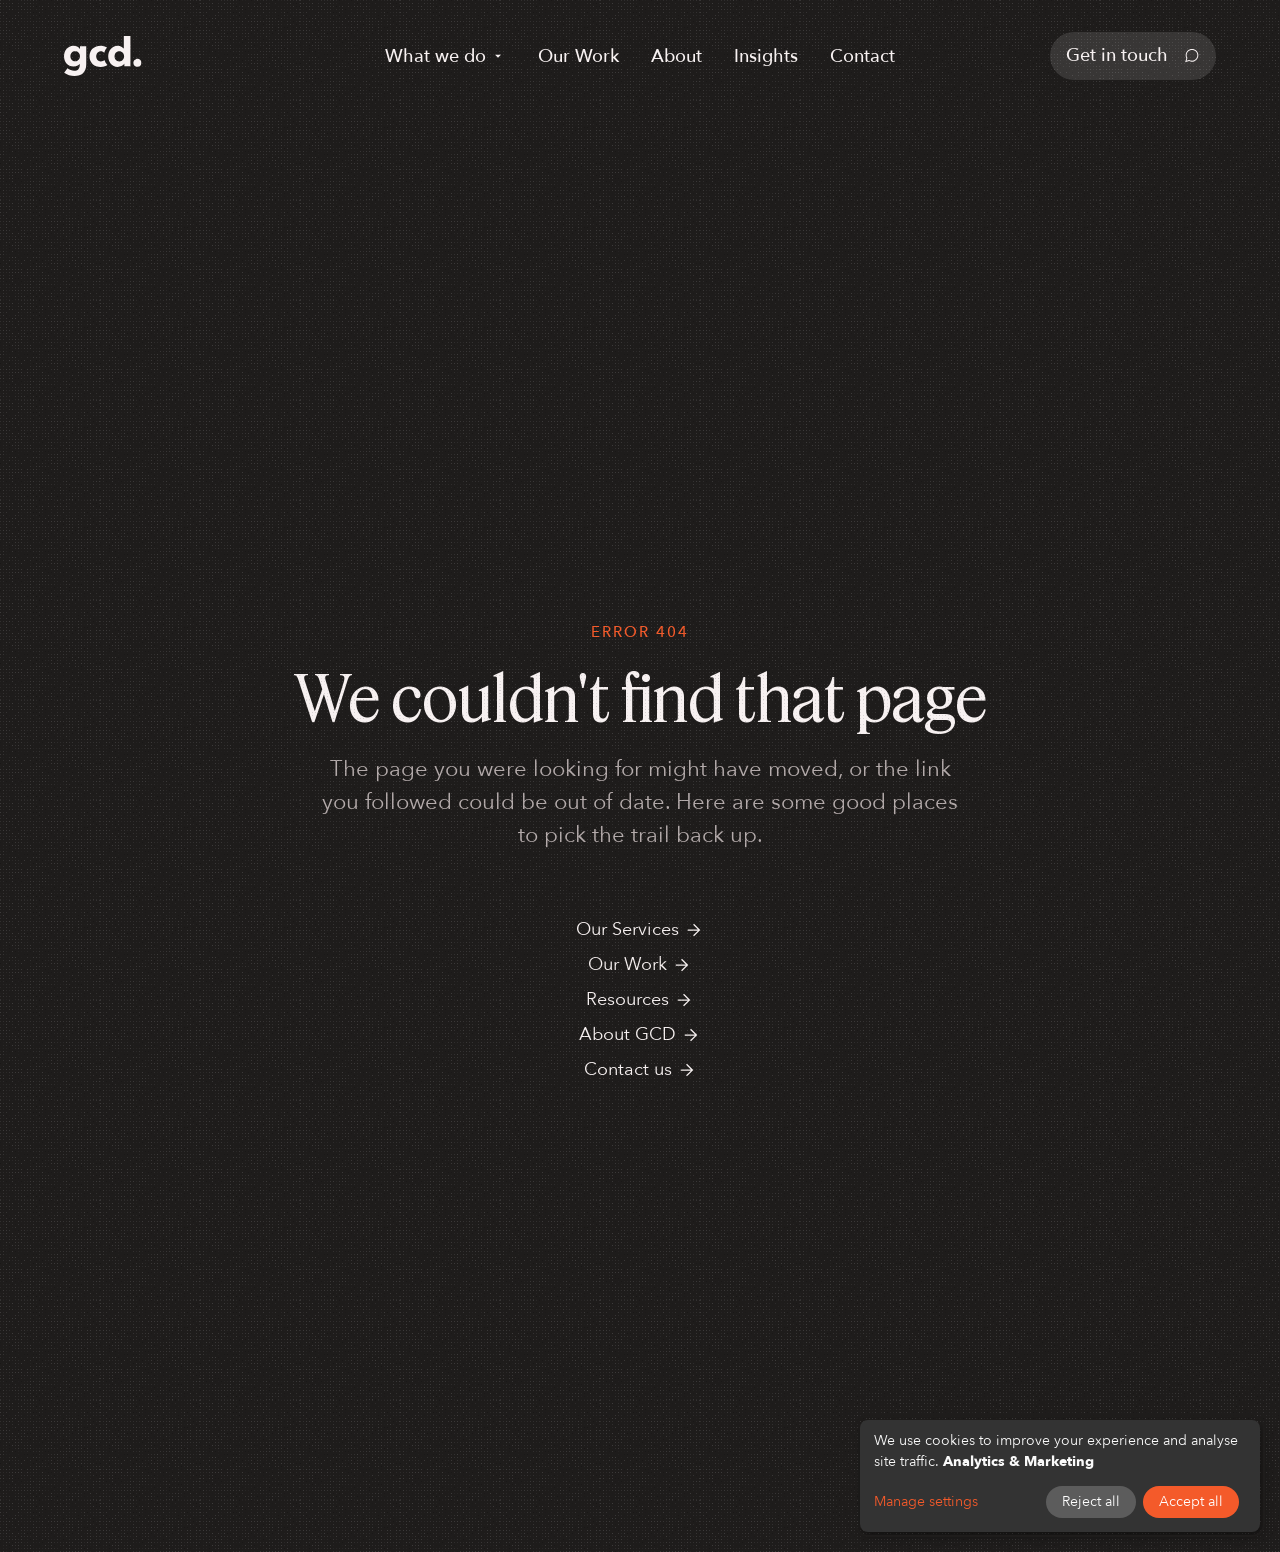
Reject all (1091, 1501)
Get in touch (1133, 55)
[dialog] (1060, 1476)
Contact (862, 56)
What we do (445, 56)
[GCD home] (103, 56)
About (676, 56)
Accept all (1191, 1501)
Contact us (640, 1069)
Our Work (578, 56)
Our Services (640, 929)
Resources (640, 999)
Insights (766, 56)
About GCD (640, 1034)
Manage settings (926, 1501)
